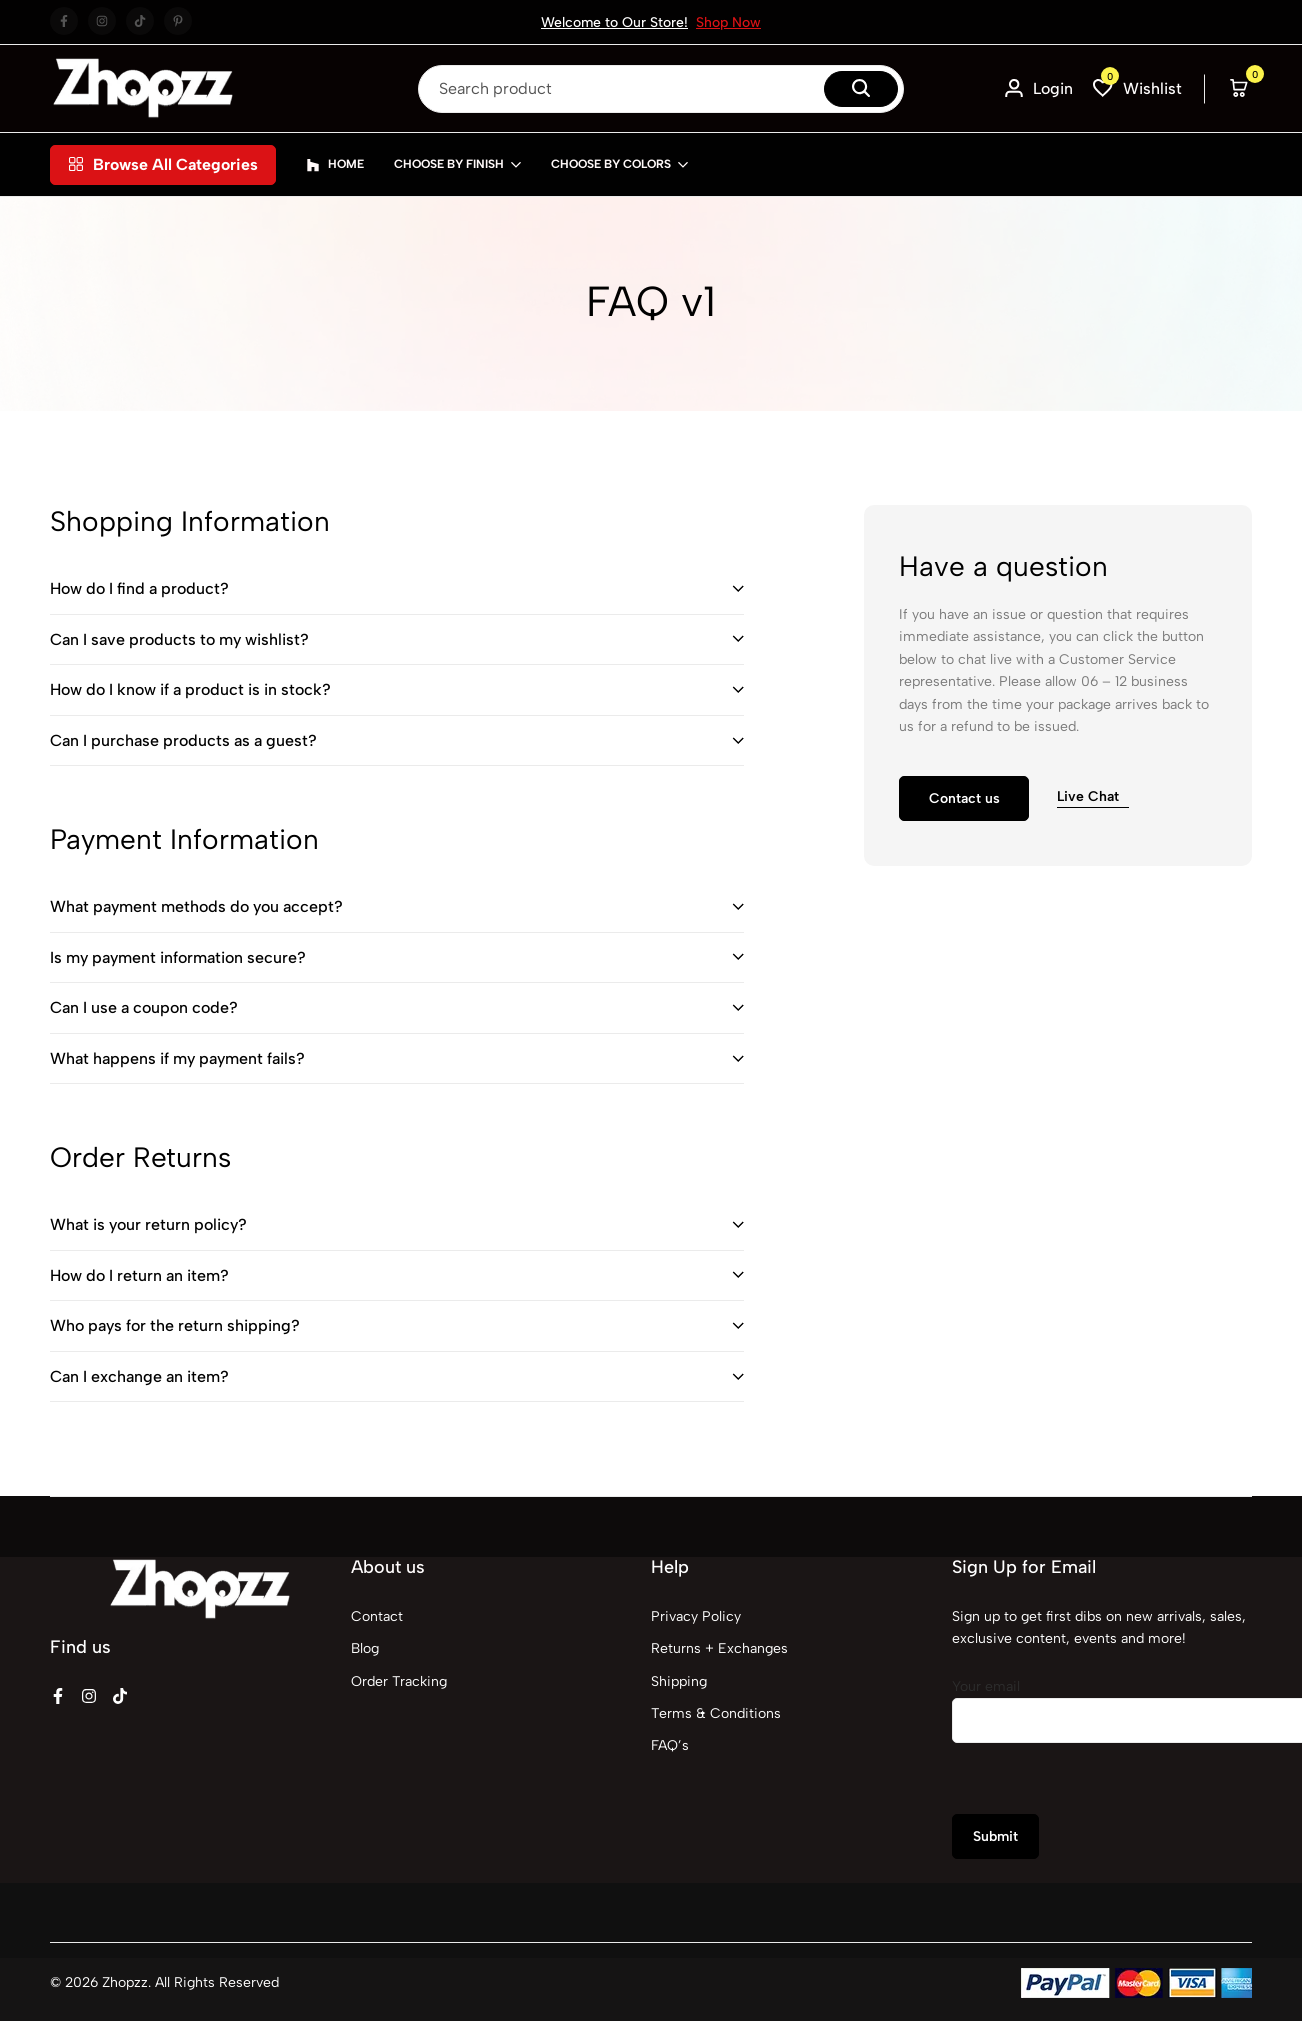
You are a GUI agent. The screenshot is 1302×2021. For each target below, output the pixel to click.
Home (335, 165)
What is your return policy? (148, 1224)
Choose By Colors (611, 164)
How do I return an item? (139, 1275)
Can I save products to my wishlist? (179, 639)
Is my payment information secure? (178, 957)
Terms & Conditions (716, 1713)
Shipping (679, 1681)
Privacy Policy (696, 1616)
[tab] (397, 589)
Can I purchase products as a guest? (183, 740)
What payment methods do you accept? (196, 906)
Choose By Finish (449, 164)
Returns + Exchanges (719, 1648)
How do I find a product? (139, 588)
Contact (377, 1616)
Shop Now (728, 22)
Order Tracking (399, 1681)
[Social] (58, 1696)
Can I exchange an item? (139, 1376)
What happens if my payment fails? (177, 1058)
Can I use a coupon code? (144, 1007)
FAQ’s (670, 1745)
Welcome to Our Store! (614, 22)
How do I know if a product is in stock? (190, 689)
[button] (1137, 88)
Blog (365, 1648)
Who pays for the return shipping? (175, 1325)
